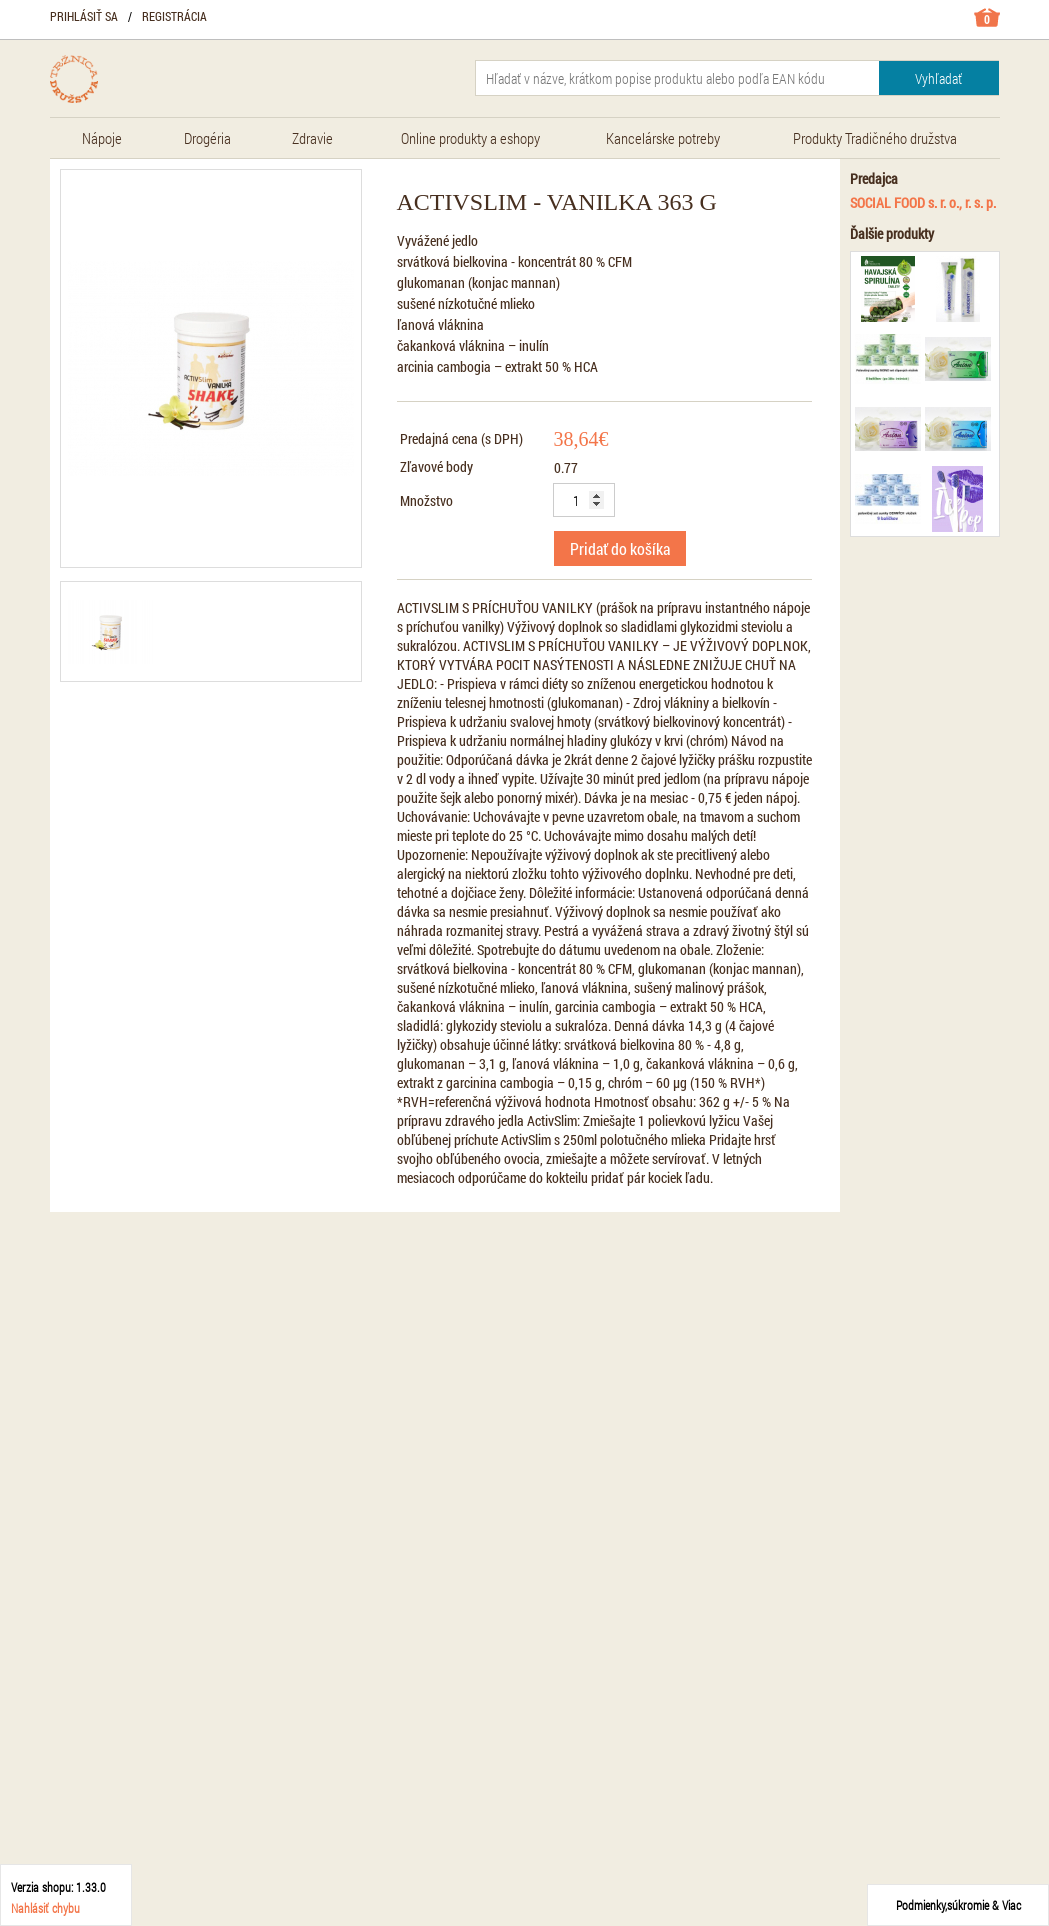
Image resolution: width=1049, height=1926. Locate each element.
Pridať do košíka (620, 548)
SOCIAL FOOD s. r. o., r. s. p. (923, 202)
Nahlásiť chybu (45, 1908)
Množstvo (426, 500)
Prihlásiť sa (84, 16)
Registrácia (174, 16)
